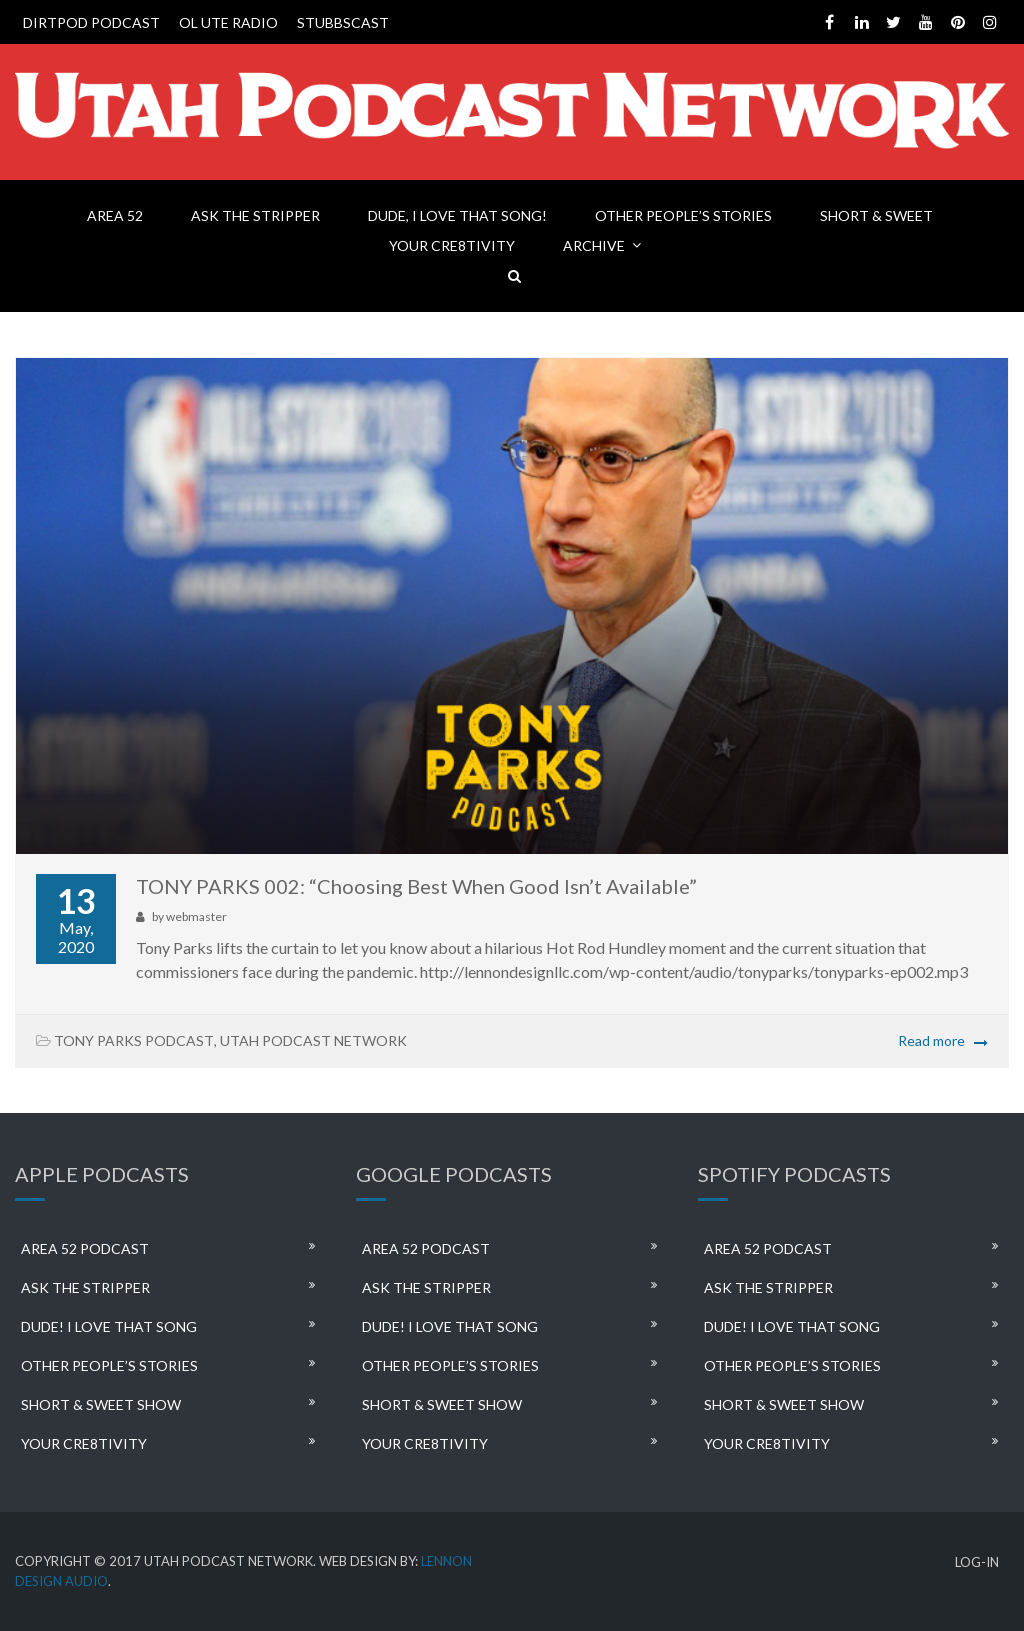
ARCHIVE (594, 245)
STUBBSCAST (343, 22)
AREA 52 (115, 215)
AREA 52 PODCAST (85, 1248)
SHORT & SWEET (876, 215)
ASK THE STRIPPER (255, 215)
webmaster (196, 916)
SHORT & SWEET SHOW (101, 1404)
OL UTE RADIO (228, 22)
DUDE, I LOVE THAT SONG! (457, 215)
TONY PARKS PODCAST (134, 1040)
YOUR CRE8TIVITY (452, 245)
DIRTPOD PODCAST (91, 22)
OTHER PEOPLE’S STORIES (683, 215)
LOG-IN (977, 1562)
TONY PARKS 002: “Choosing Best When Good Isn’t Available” (416, 886)
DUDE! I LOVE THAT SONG (109, 1326)
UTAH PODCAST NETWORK (313, 1040)
